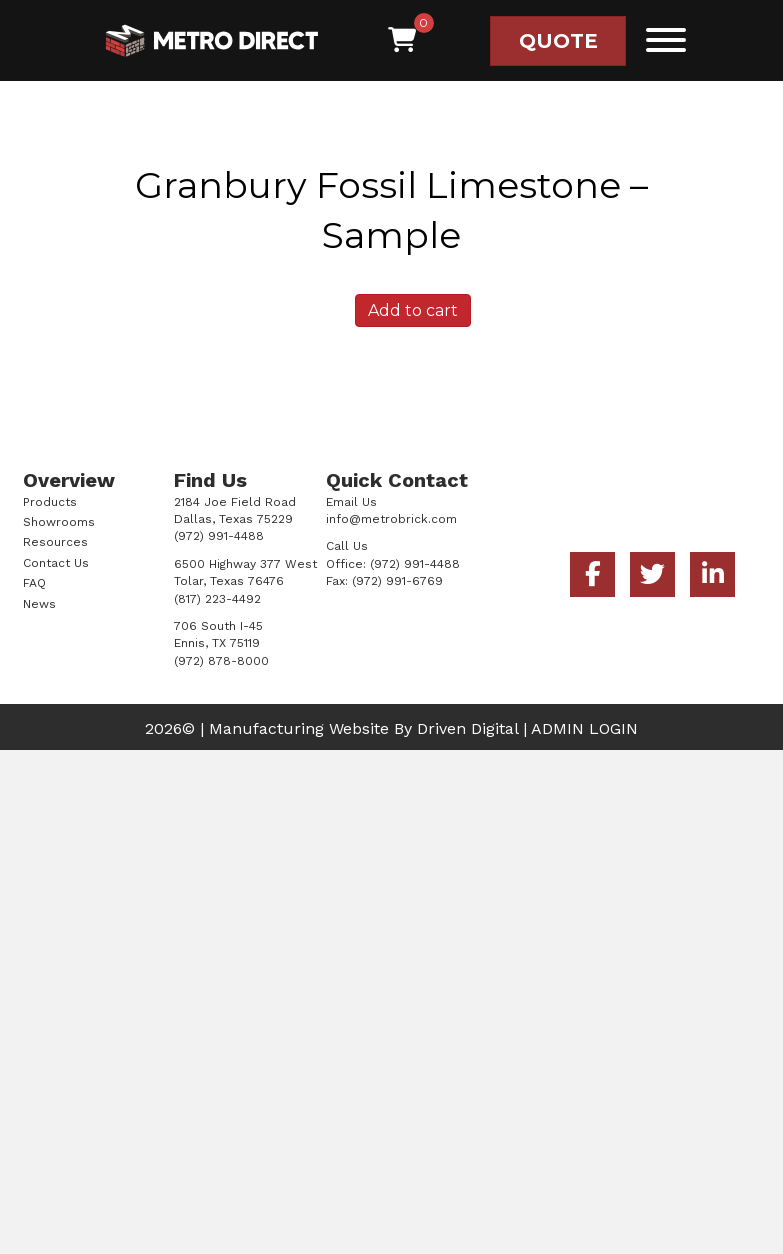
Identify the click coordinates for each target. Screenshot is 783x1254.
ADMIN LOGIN (584, 728)
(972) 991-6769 (397, 581)
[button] (661, 39)
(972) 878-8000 (221, 661)
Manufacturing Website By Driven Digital (363, 728)
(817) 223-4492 (217, 599)
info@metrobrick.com (391, 519)
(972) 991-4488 (415, 564)
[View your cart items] (402, 40)
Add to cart (413, 310)
